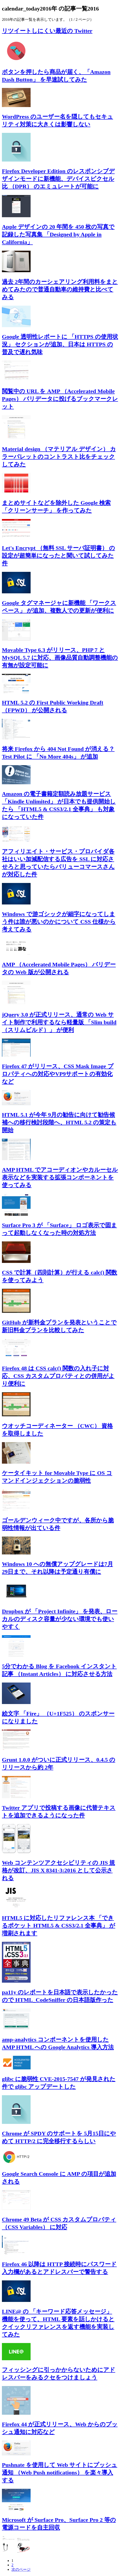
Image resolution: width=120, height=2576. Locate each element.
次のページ (21, 2569)
